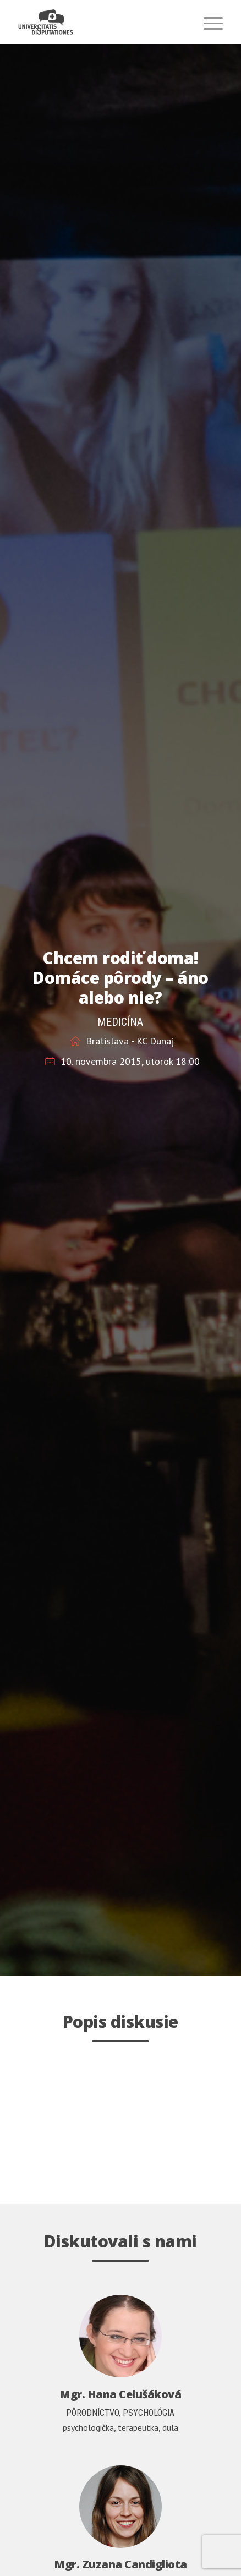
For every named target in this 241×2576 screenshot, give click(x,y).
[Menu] (208, 22)
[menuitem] (208, 22)
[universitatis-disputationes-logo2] (100, 22)
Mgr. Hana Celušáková (120, 2394)
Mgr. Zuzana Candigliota (120, 2564)
